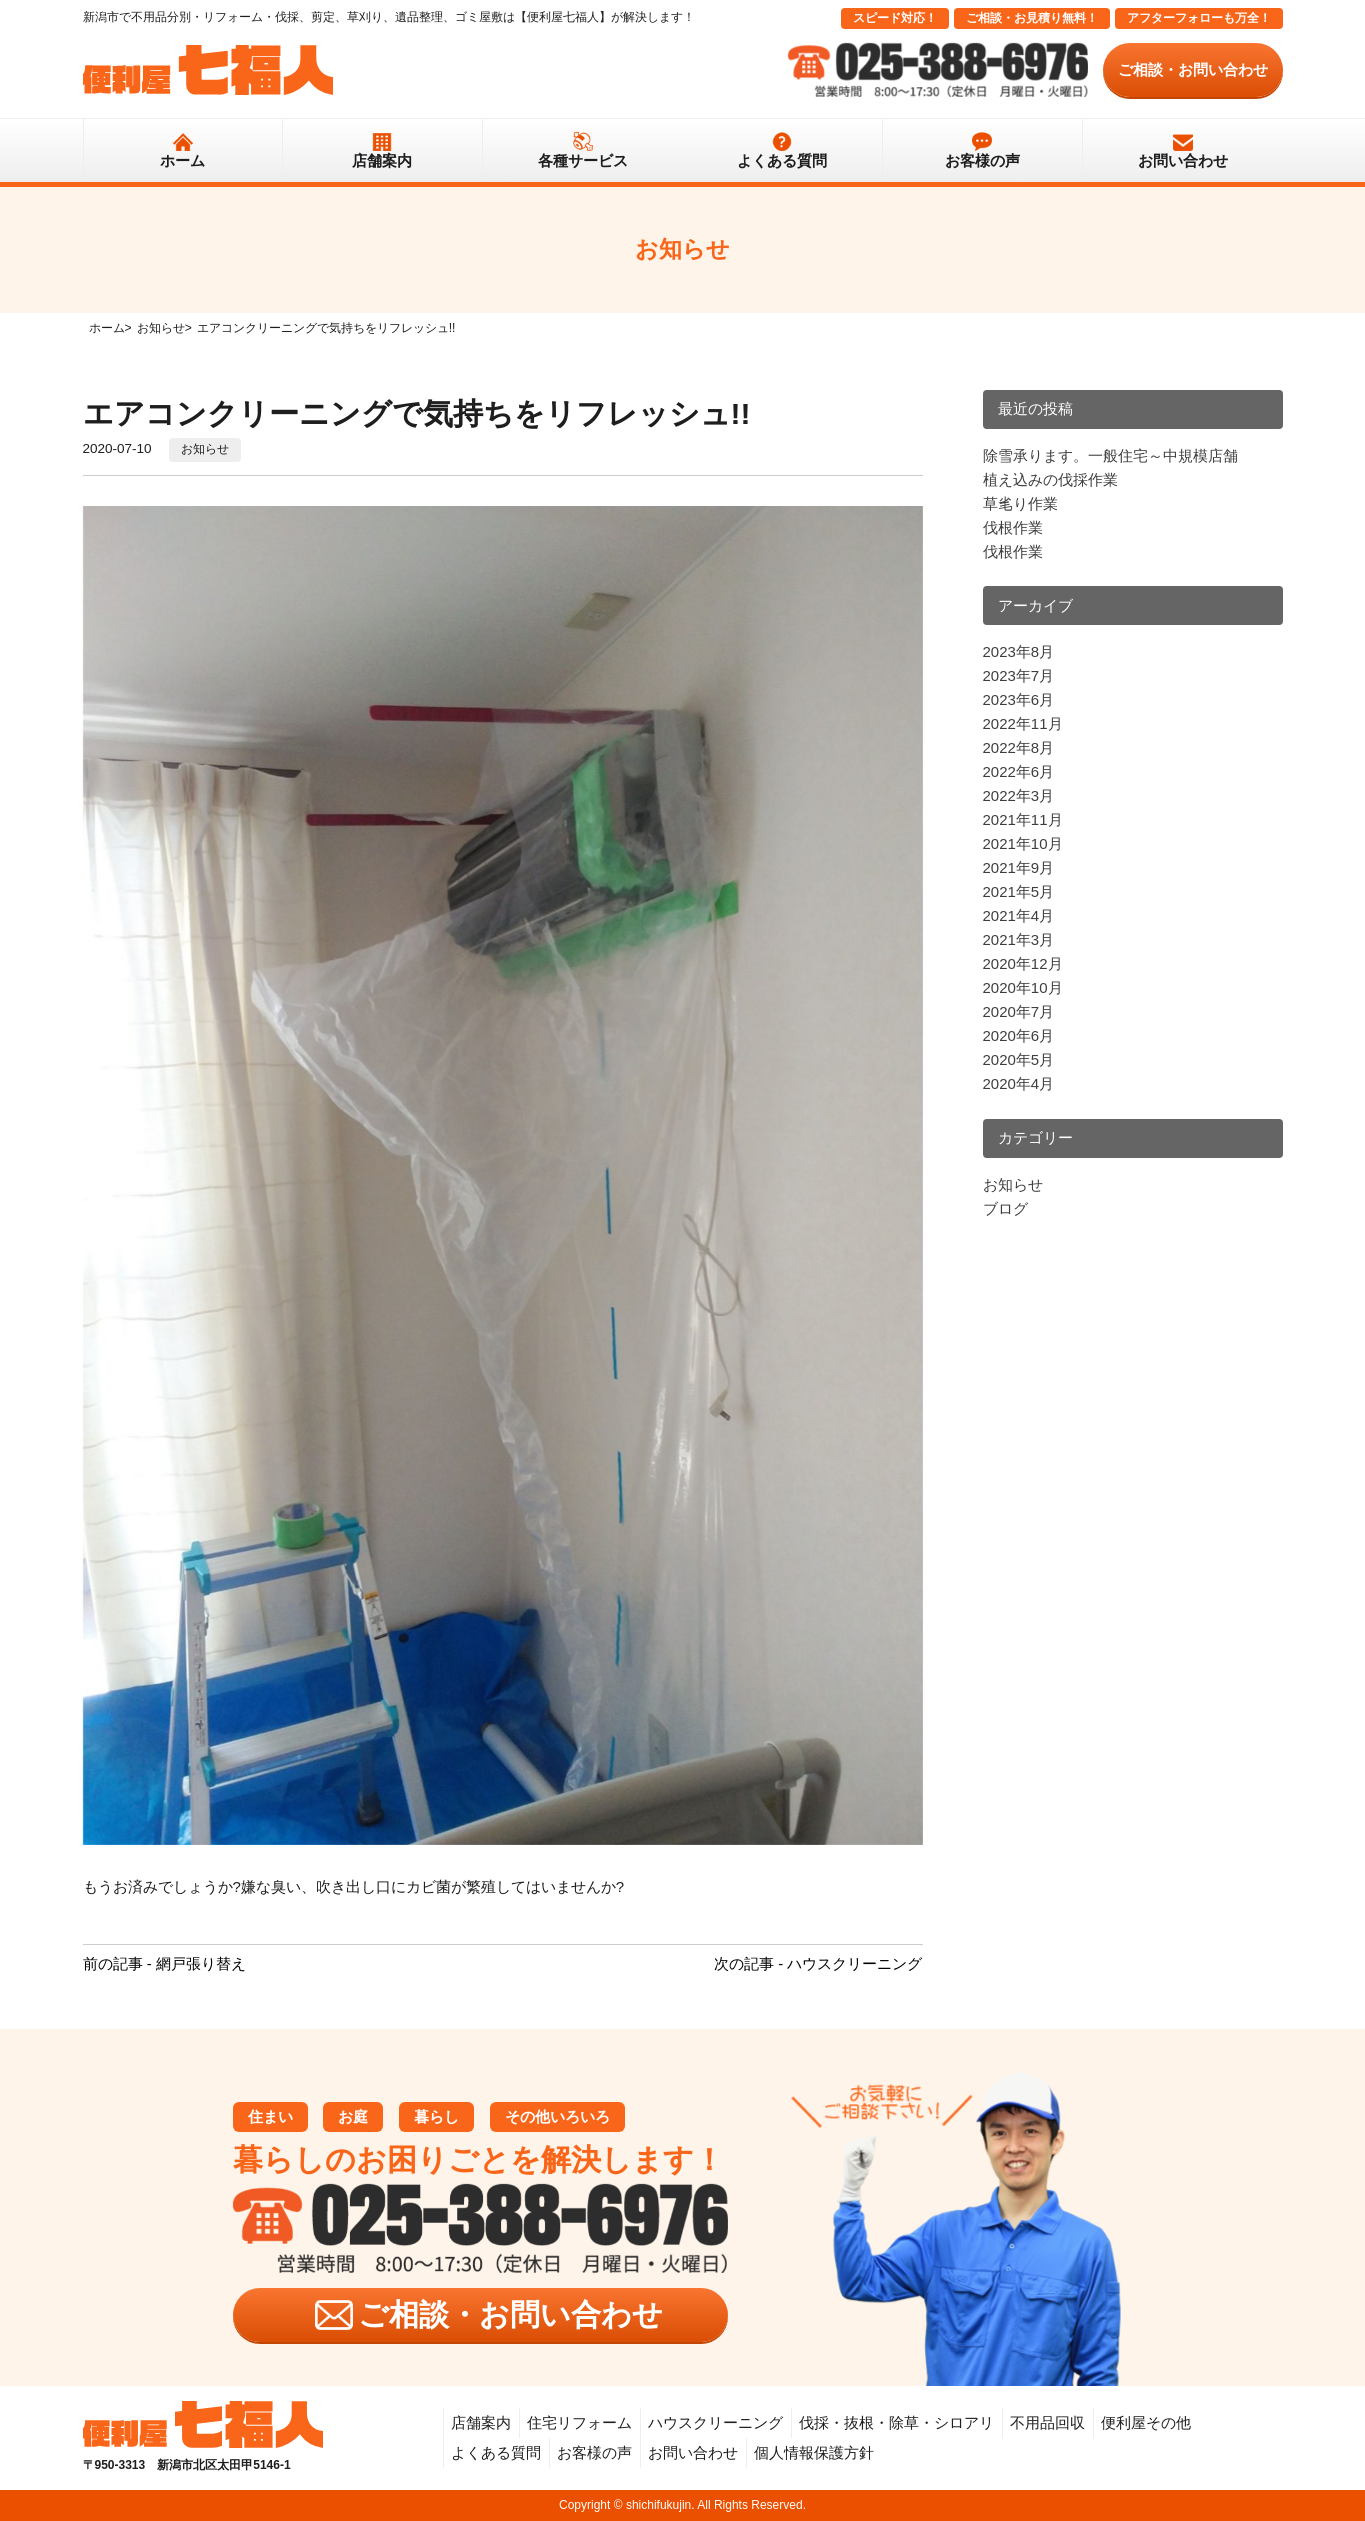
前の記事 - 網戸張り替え (164, 1963)
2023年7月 (1019, 675)
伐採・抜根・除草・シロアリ (896, 2422)
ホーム (182, 160)
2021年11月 (1023, 819)
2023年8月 (1019, 651)
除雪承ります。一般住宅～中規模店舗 (1110, 455)
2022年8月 (1019, 747)
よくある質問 (782, 160)
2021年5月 (1019, 891)
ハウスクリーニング (715, 2422)
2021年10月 (1023, 843)
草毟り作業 (1020, 503)
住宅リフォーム (579, 2422)
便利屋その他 (1146, 2422)
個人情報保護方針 (814, 2452)
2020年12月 (1023, 963)
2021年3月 (1019, 939)
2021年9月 (1019, 867)
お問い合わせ (1183, 160)
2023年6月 (1019, 699)
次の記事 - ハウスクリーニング (818, 1963)
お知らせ (205, 449)
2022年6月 (1019, 771)
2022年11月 (1023, 723)
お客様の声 (982, 160)
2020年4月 (1019, 1083)
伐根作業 (1013, 527)
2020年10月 (1023, 987)
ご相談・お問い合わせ (1193, 69)
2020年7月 (1019, 1011)
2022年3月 (1019, 795)
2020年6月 (1019, 1035)
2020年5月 (1019, 1059)
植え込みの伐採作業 (1050, 479)
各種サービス (583, 160)
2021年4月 (1019, 915)
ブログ (1005, 1208)
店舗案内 (382, 160)
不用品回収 (1047, 2422)
